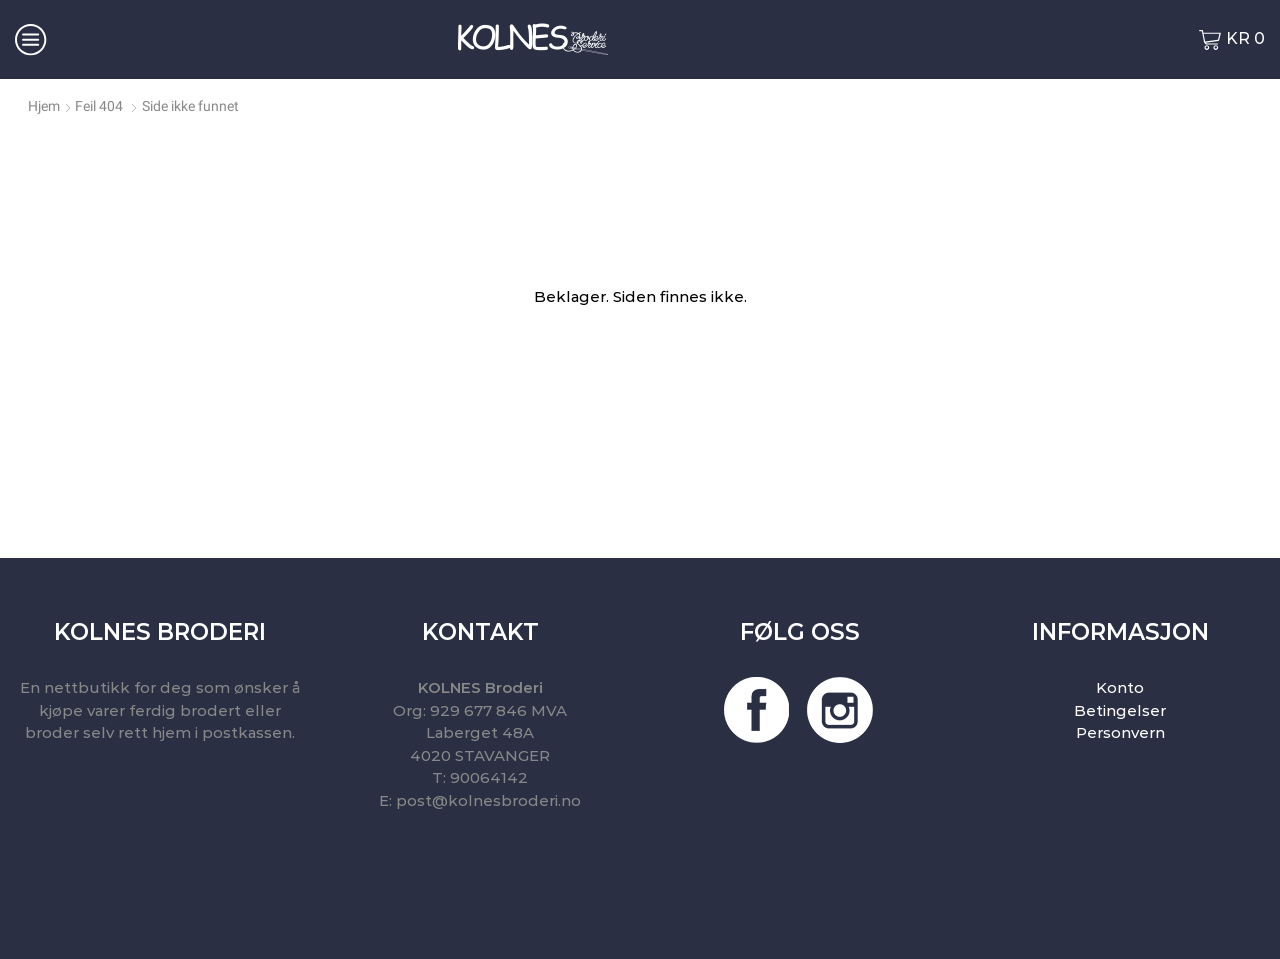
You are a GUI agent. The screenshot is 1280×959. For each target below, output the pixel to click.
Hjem (44, 106)
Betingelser (1120, 710)
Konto (1120, 687)
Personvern (1120, 732)
